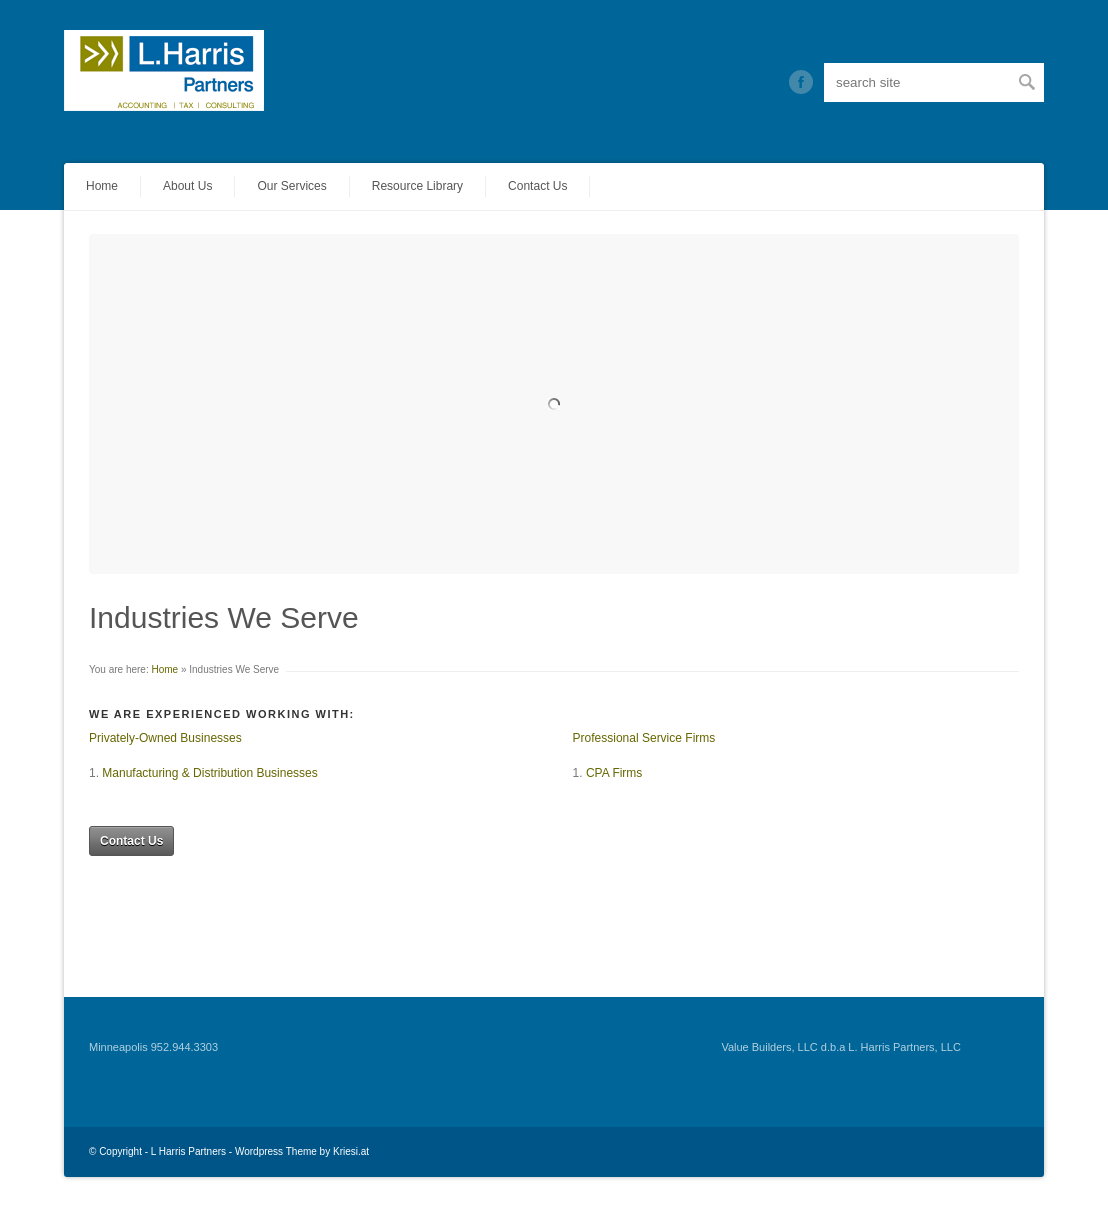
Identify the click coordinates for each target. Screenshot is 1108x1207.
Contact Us (537, 186)
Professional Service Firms (644, 738)
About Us (187, 186)
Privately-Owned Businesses (165, 738)
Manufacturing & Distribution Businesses (209, 773)
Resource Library (417, 186)
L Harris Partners (188, 1151)
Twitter (801, 82)
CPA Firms (614, 773)
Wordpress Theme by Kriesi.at (302, 1151)
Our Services (291, 186)
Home (102, 186)
